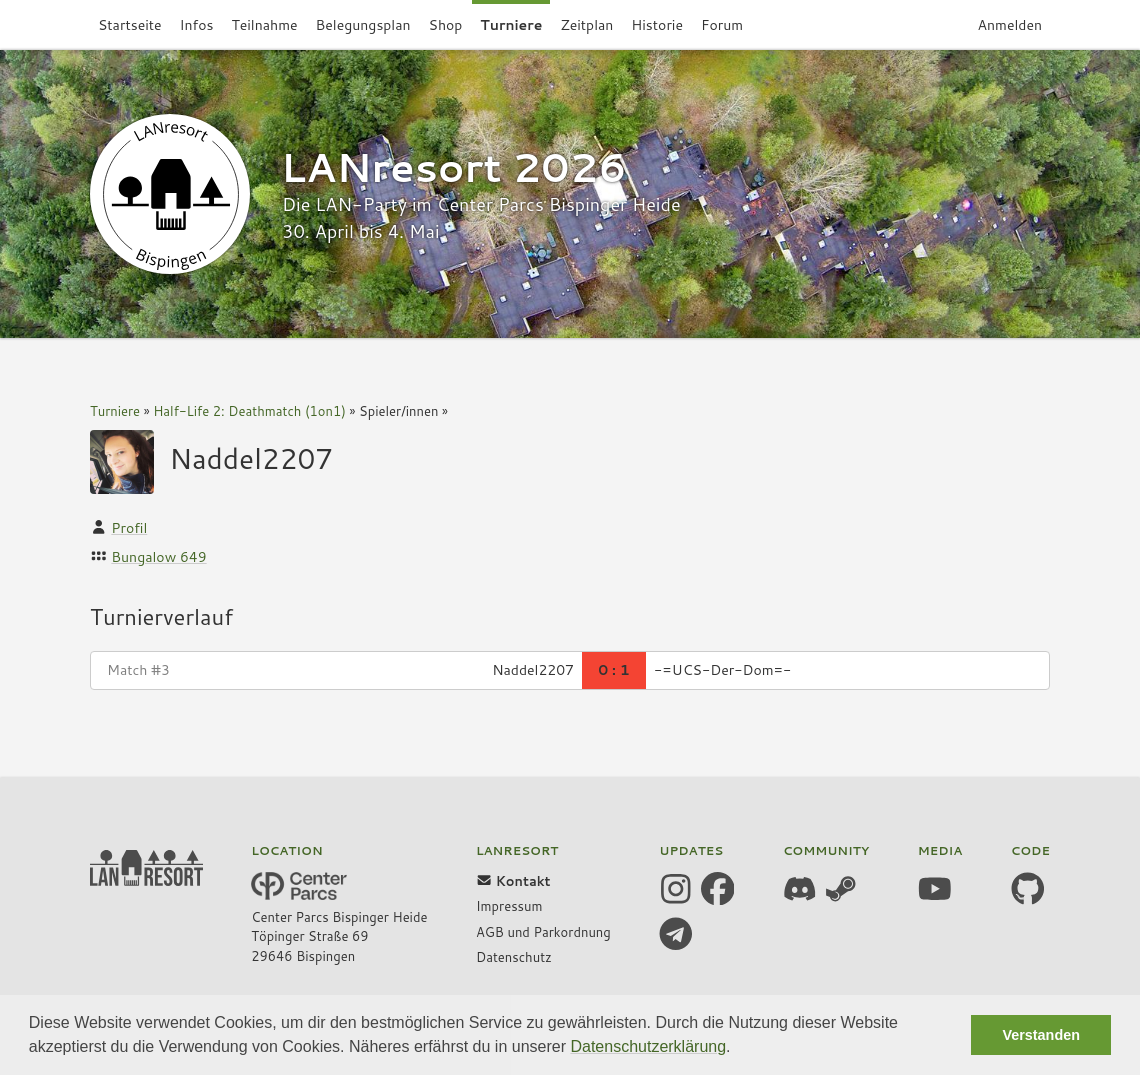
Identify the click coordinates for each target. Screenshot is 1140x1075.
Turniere (115, 411)
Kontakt (513, 881)
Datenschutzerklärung (648, 1046)
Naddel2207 (251, 458)
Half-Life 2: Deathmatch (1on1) (249, 411)
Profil (129, 528)
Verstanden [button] (1041, 1035)
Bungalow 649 (158, 557)
